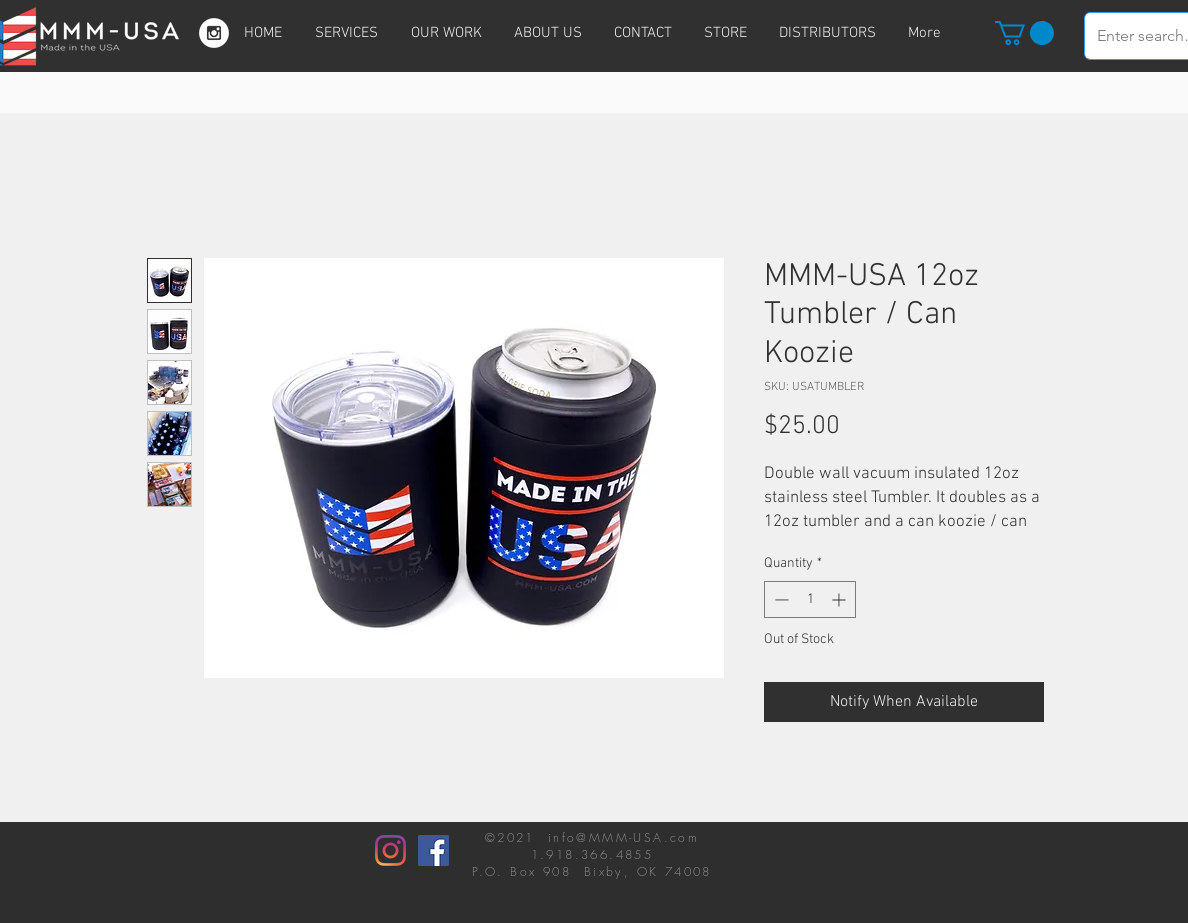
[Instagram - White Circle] (214, 33)
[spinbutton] (810, 599)
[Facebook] (433, 850)
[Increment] (840, 599)
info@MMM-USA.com (623, 837)
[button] (1024, 33)
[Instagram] (390, 850)
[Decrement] (779, 599)
